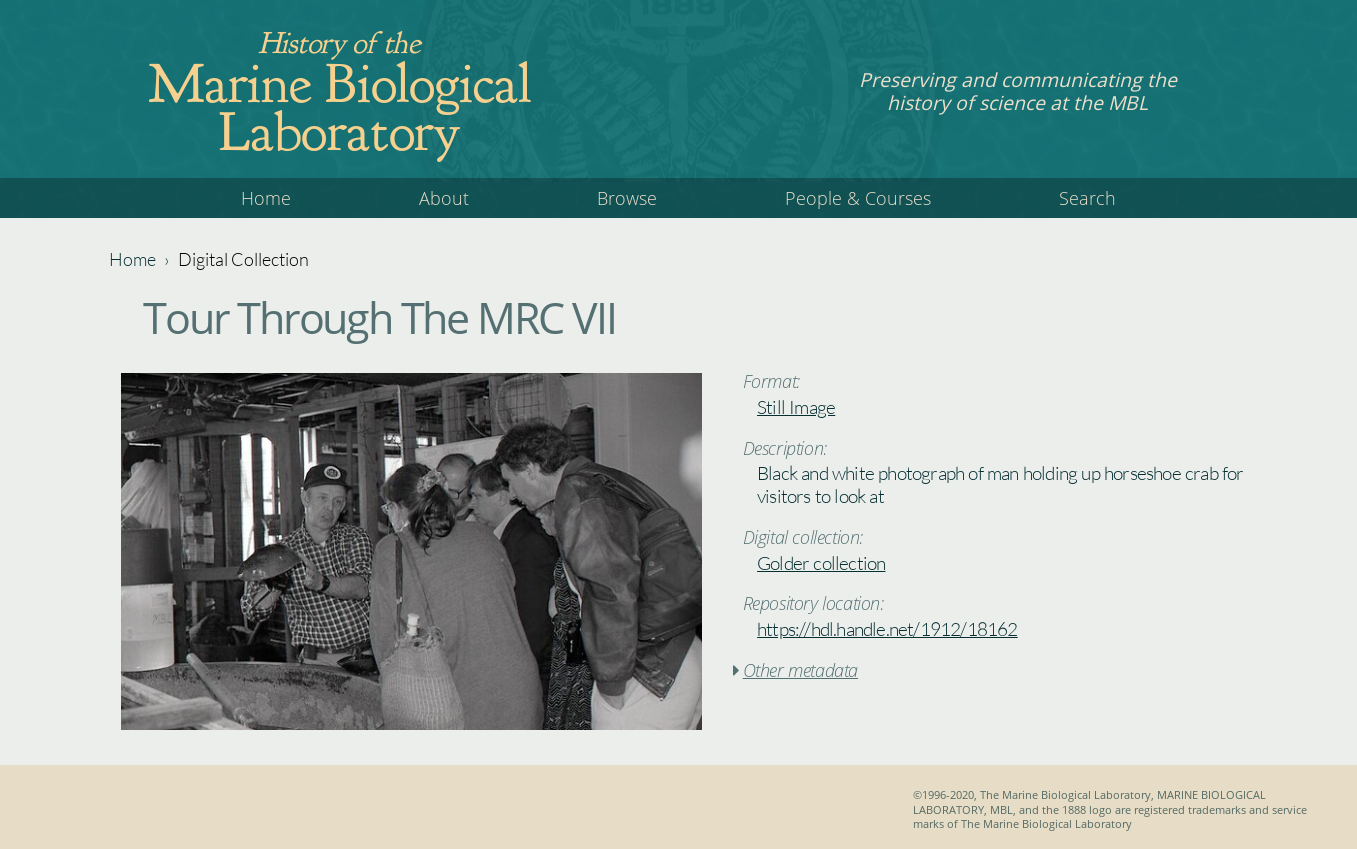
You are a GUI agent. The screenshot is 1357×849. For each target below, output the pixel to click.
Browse (627, 198)
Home (266, 198)
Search (1087, 198)
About (444, 198)
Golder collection (821, 563)
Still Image (796, 407)
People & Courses (858, 198)
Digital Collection (243, 259)
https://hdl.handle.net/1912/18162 (887, 629)
